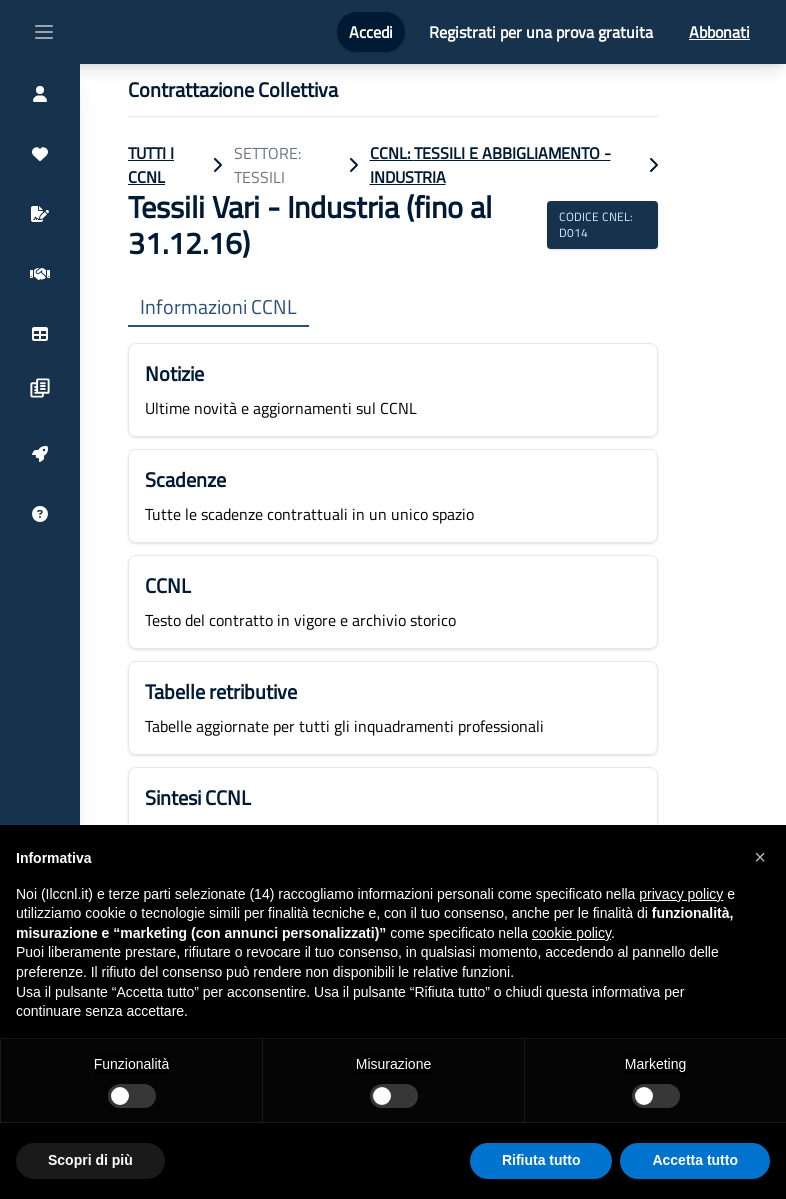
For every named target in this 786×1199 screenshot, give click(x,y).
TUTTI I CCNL (151, 165)
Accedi (371, 32)
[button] (760, 857)
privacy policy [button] (681, 894)
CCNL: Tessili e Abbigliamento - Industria (490, 165)
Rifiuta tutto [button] (541, 1160)
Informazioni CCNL (218, 307)
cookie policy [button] (571, 933)
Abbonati (719, 32)
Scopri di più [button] (90, 1160)
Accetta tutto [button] (695, 1160)
